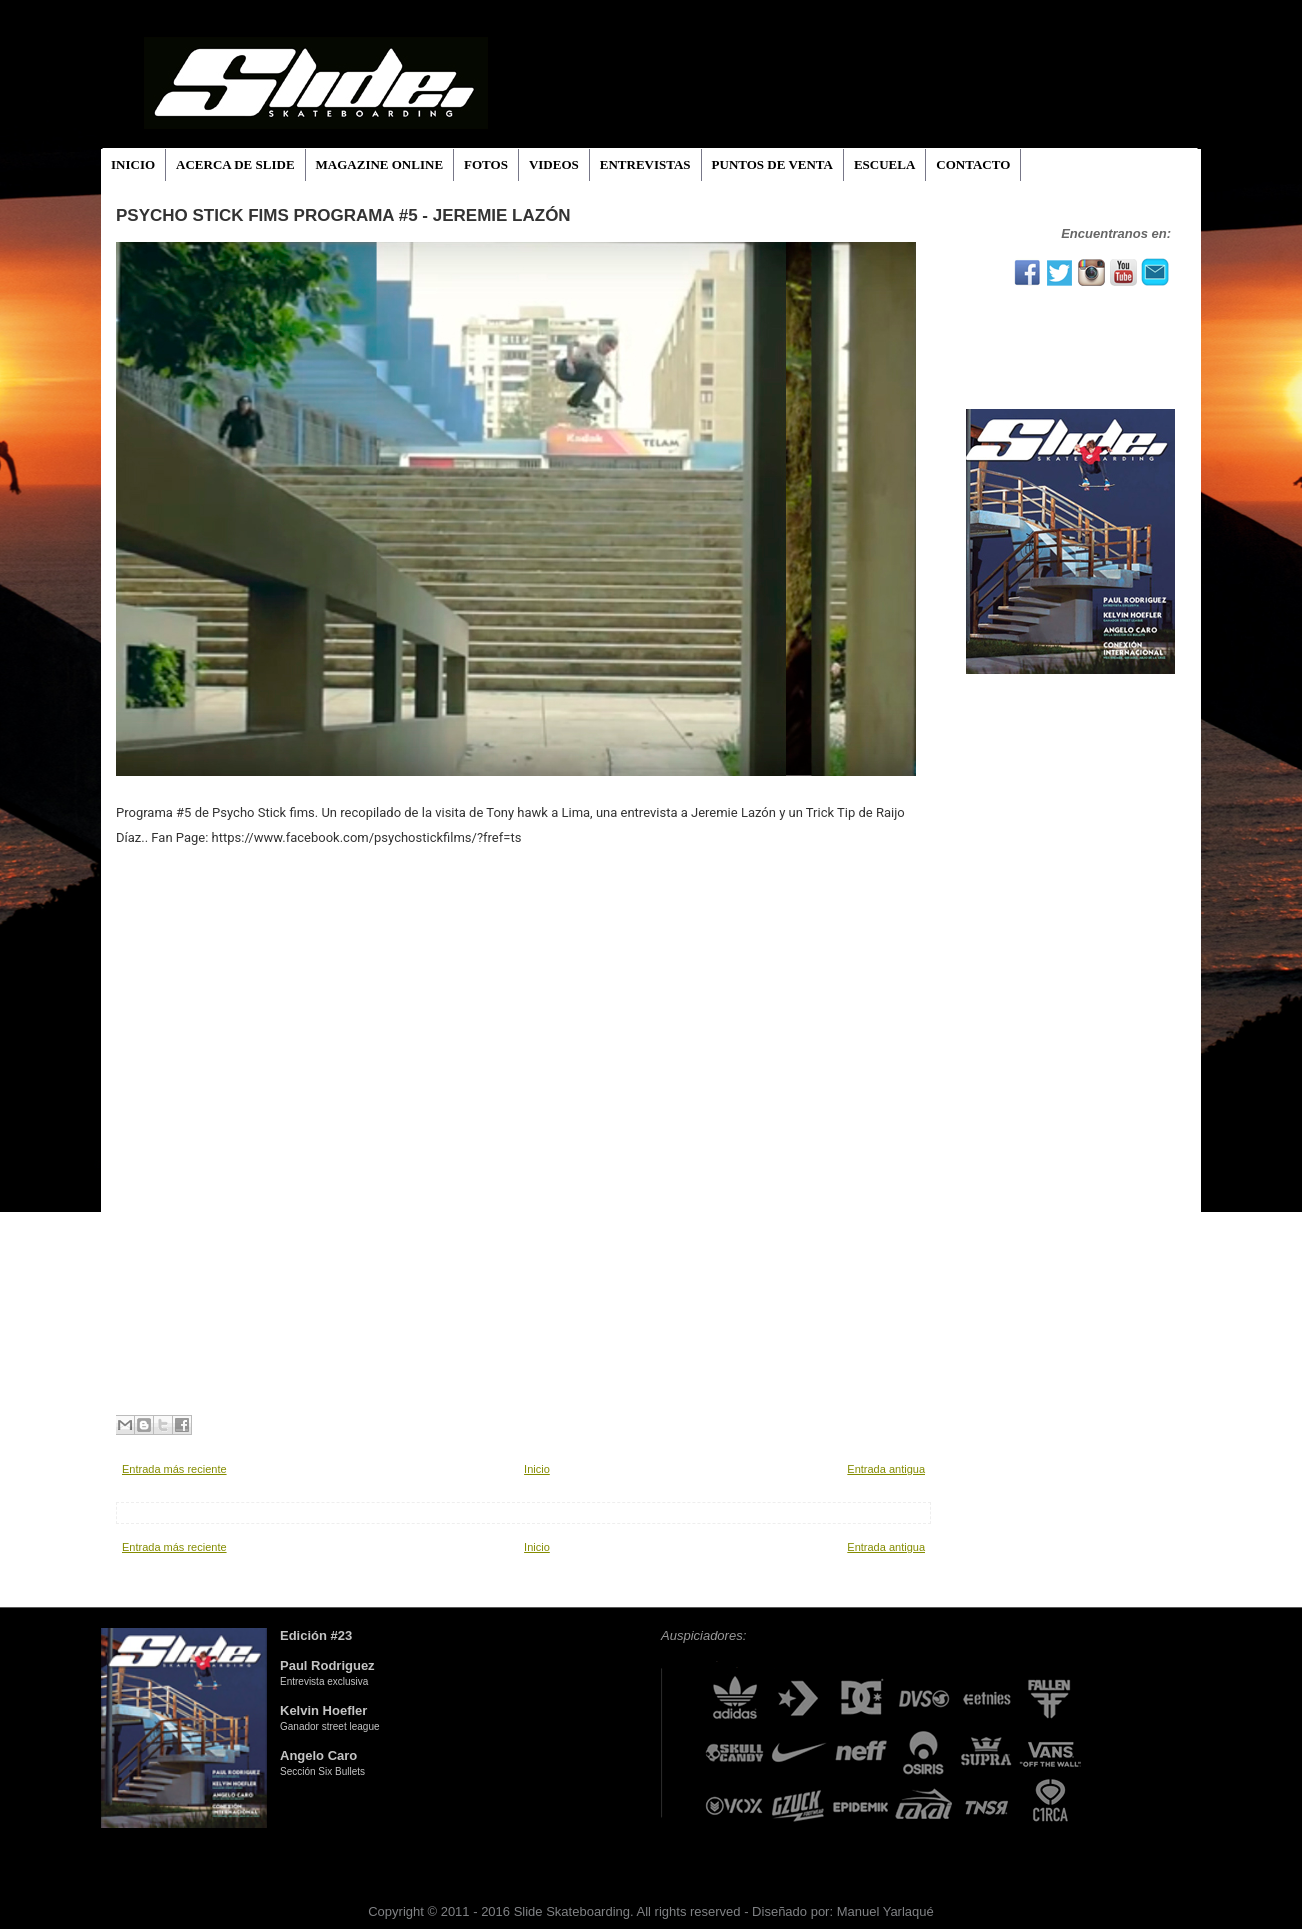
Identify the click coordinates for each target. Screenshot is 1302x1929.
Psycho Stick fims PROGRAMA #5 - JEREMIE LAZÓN (343, 215)
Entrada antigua (886, 1469)
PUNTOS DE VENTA (772, 164)
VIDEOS (554, 164)
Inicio (537, 1469)
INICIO (133, 164)
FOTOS (486, 164)
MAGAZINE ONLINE (380, 164)
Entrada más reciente (174, 1469)
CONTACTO (973, 164)
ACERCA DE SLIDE (235, 164)
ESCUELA (884, 164)
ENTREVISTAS (645, 164)
